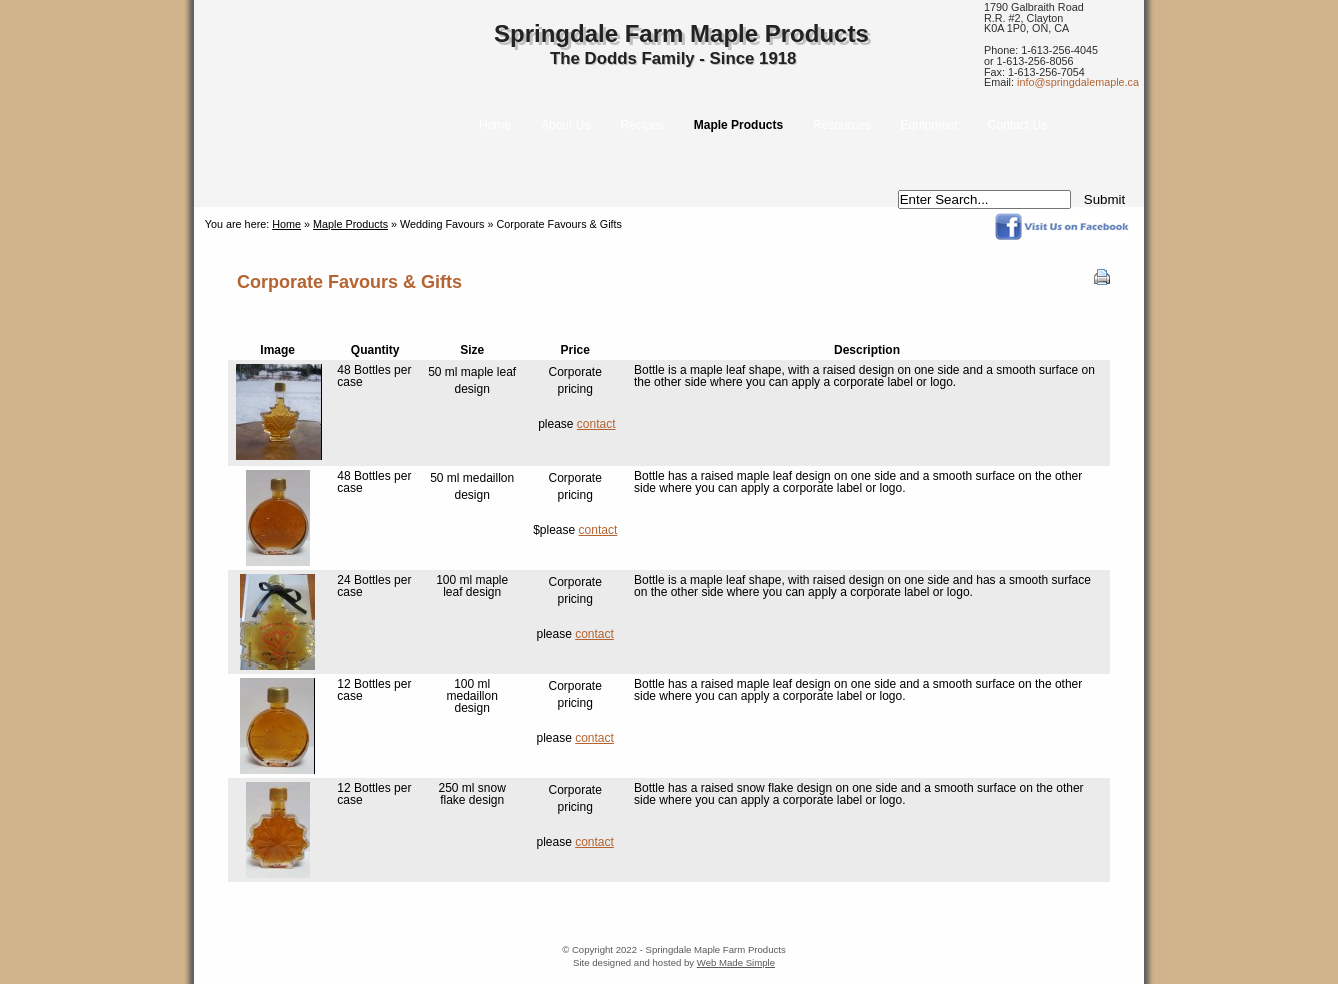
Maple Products (350, 224)
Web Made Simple (736, 962)
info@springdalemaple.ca (1078, 82)
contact (596, 424)
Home (286, 224)
